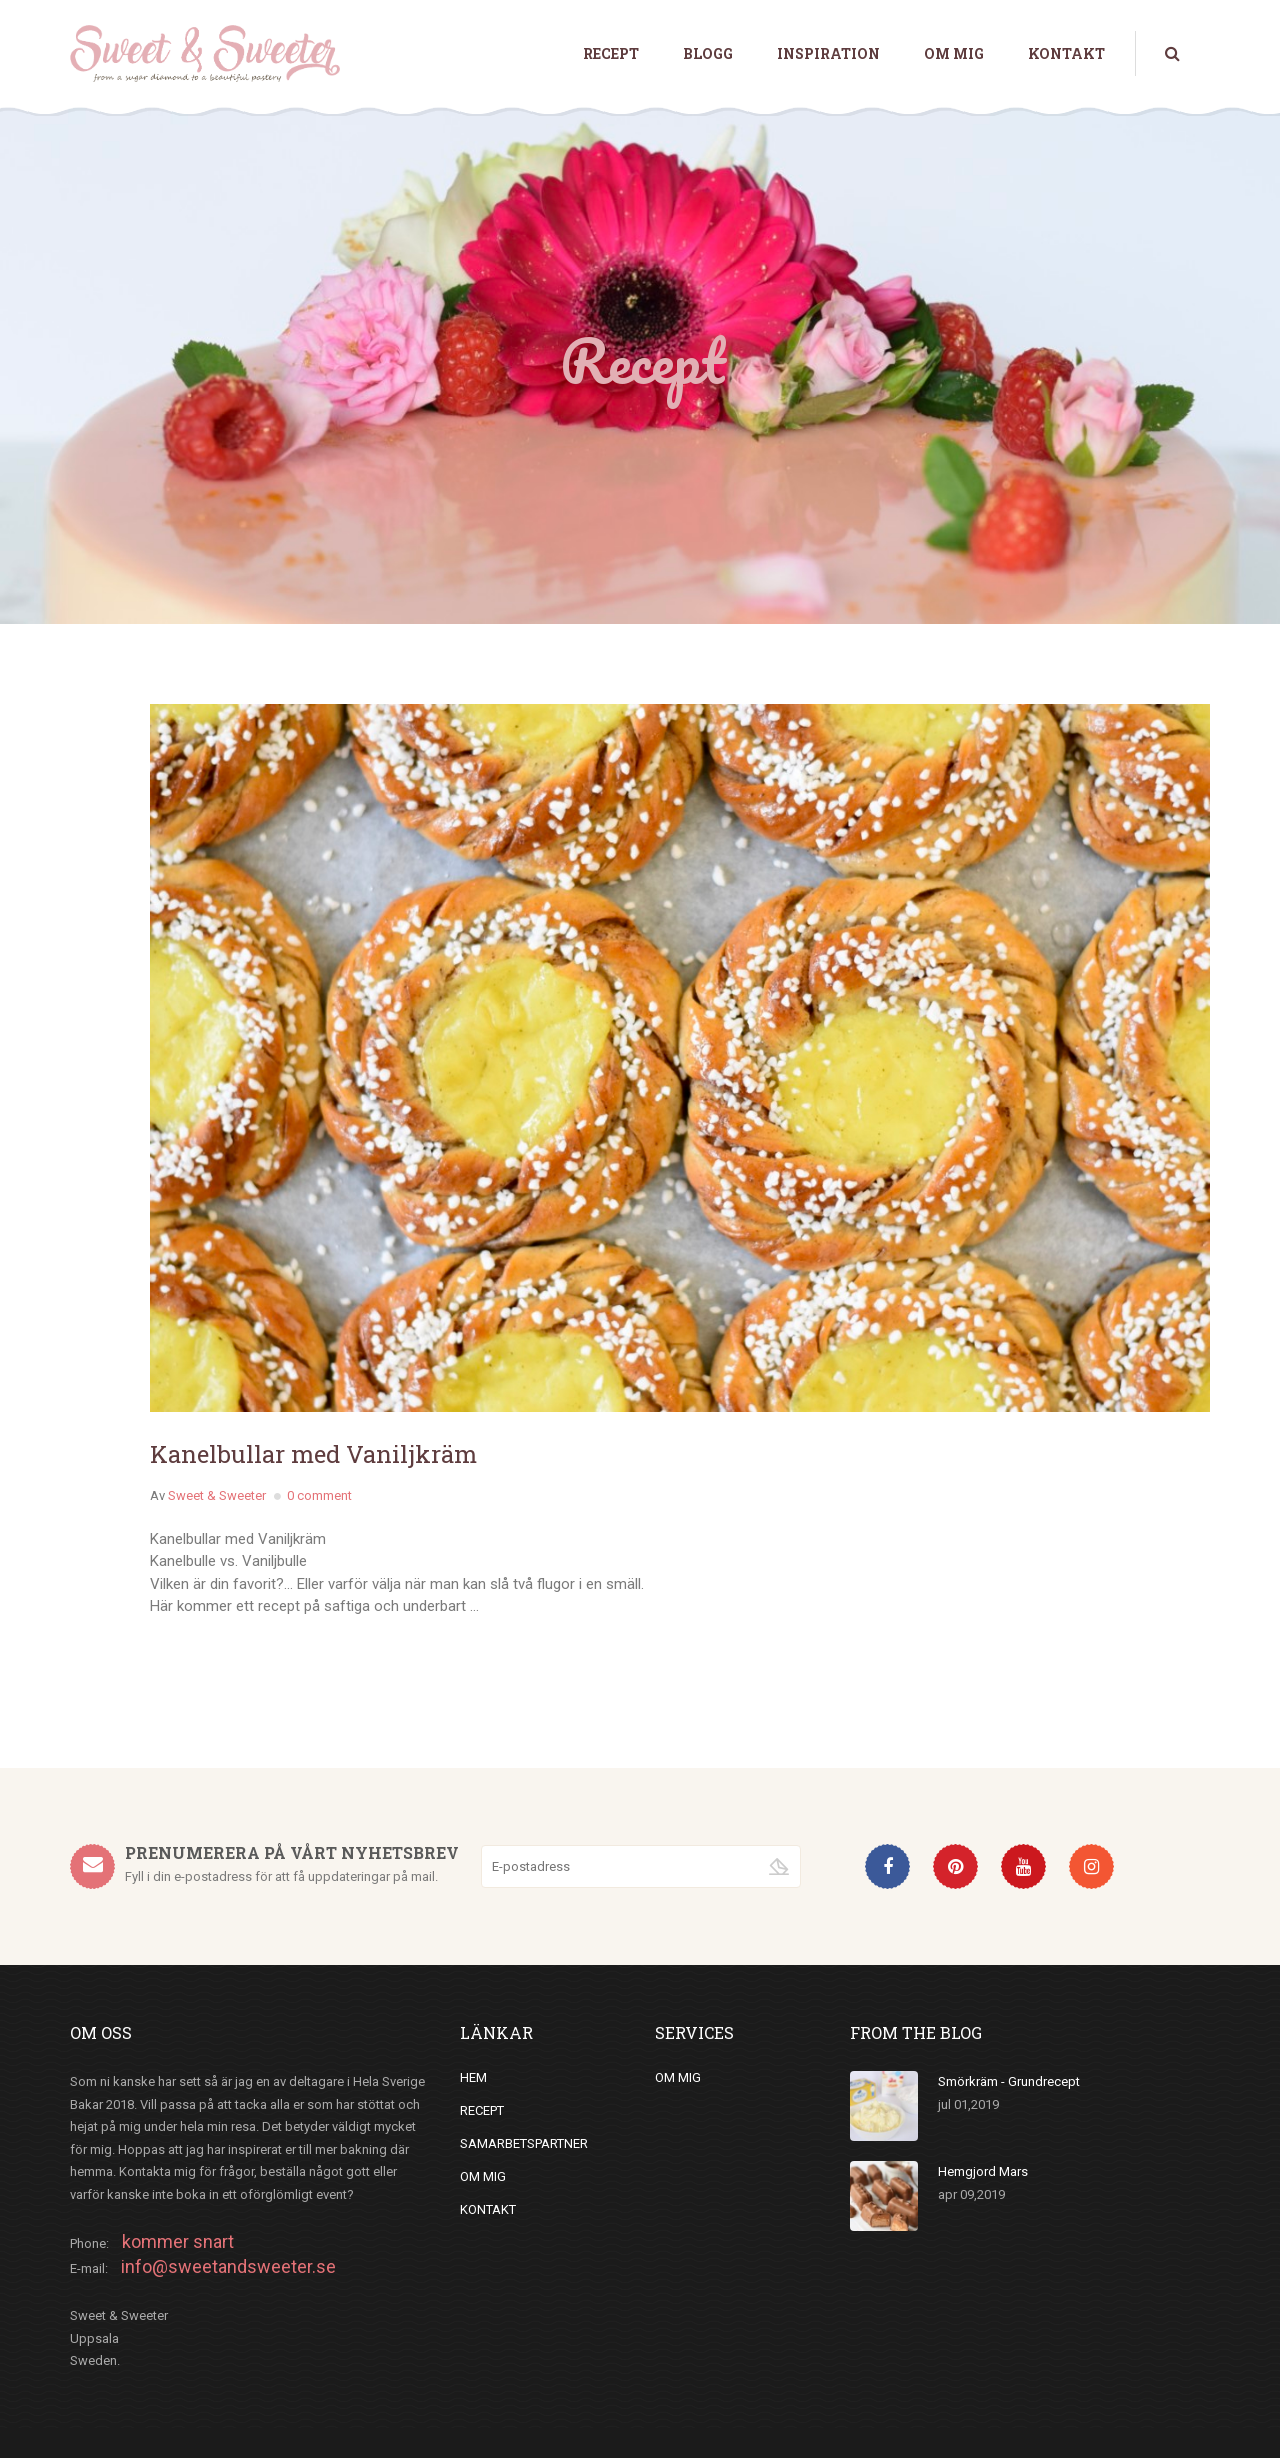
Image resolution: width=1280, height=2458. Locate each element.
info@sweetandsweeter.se (228, 2266)
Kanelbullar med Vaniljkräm (313, 1454)
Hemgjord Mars (983, 2171)
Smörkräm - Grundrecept (1009, 2081)
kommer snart (178, 2241)
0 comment (319, 1495)
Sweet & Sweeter (217, 1495)
